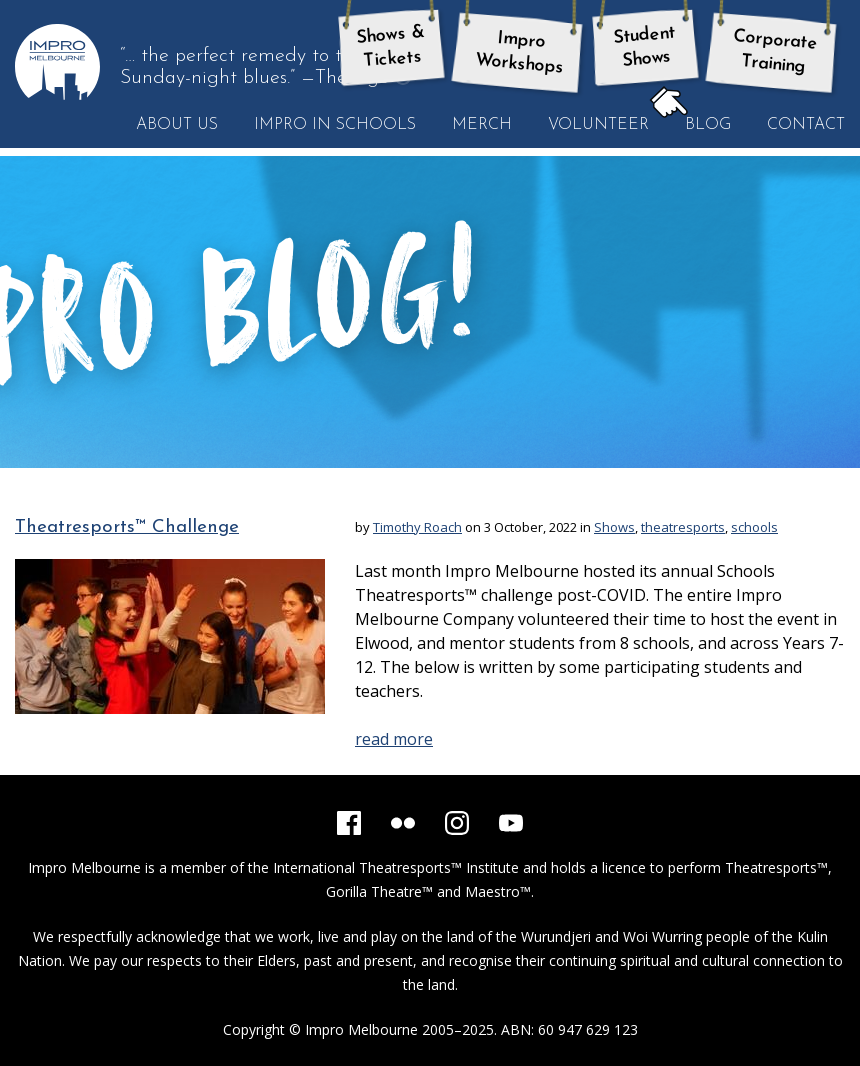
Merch (482, 125)
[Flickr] (403, 823)
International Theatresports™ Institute (396, 867)
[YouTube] (511, 823)
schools (754, 527)
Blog (699, 124)
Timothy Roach (417, 527)
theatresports (683, 527)
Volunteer (598, 125)
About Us (177, 125)
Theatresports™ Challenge (127, 527)
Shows (614, 527)
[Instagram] (457, 823)
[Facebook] (349, 823)
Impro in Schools (335, 125)
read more (394, 739)
